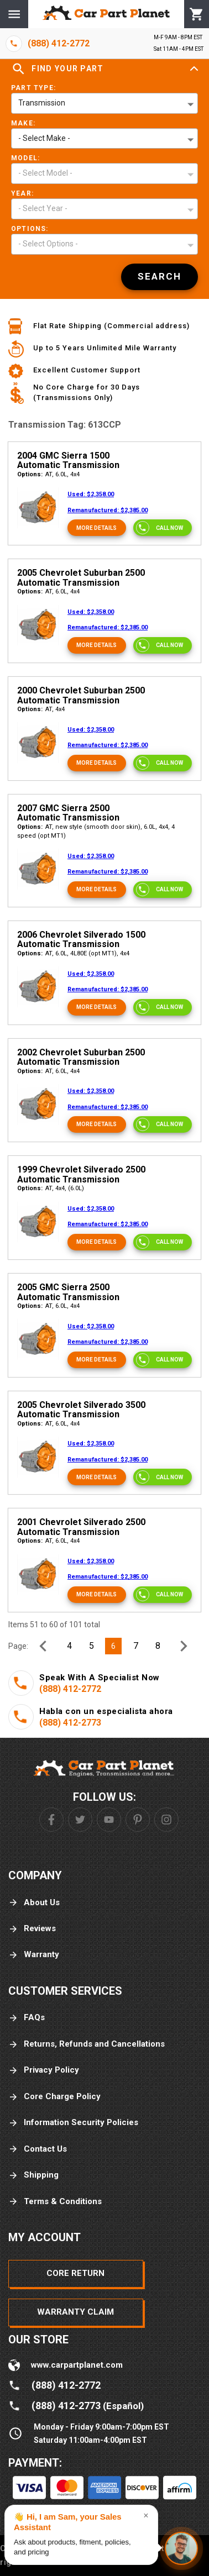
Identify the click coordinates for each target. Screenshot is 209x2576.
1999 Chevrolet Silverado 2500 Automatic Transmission (81, 1174)
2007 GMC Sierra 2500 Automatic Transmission (68, 813)
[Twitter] (80, 1819)
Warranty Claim (75, 2312)
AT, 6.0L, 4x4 (48, 474)
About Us (34, 1902)
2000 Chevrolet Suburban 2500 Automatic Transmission (81, 695)
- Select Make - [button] (44, 138)
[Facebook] (51, 1819)
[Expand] (194, 69)
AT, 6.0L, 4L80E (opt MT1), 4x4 (73, 953)
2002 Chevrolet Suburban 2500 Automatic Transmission (81, 1057)
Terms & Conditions (55, 2201)
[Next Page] (183, 1646)
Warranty (33, 1954)
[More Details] (96, 527)
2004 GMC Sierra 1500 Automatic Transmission (68, 460)
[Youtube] (109, 1819)
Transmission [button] (41, 102)
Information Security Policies (73, 2122)
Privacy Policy (43, 2070)
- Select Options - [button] (48, 243)
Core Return (75, 2273)
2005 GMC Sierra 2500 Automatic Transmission (68, 1292)
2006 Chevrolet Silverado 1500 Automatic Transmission (81, 939)
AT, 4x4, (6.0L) (50, 1188)
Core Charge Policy (54, 2096)
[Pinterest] (138, 1819)
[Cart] (196, 14)
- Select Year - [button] (42, 208)
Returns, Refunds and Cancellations (86, 2044)
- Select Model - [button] (45, 173)
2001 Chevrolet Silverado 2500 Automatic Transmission (81, 1527)
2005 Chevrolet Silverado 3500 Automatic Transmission (81, 1410)
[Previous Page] (43, 1646)
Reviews (32, 1928)
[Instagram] (166, 1819)
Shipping (33, 2175)
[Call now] (162, 527)
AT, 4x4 (41, 709)
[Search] (159, 277)
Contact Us (37, 2149)
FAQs (26, 2017)
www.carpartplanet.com (77, 2365)
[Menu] (14, 14)
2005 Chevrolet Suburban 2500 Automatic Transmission (81, 577)
